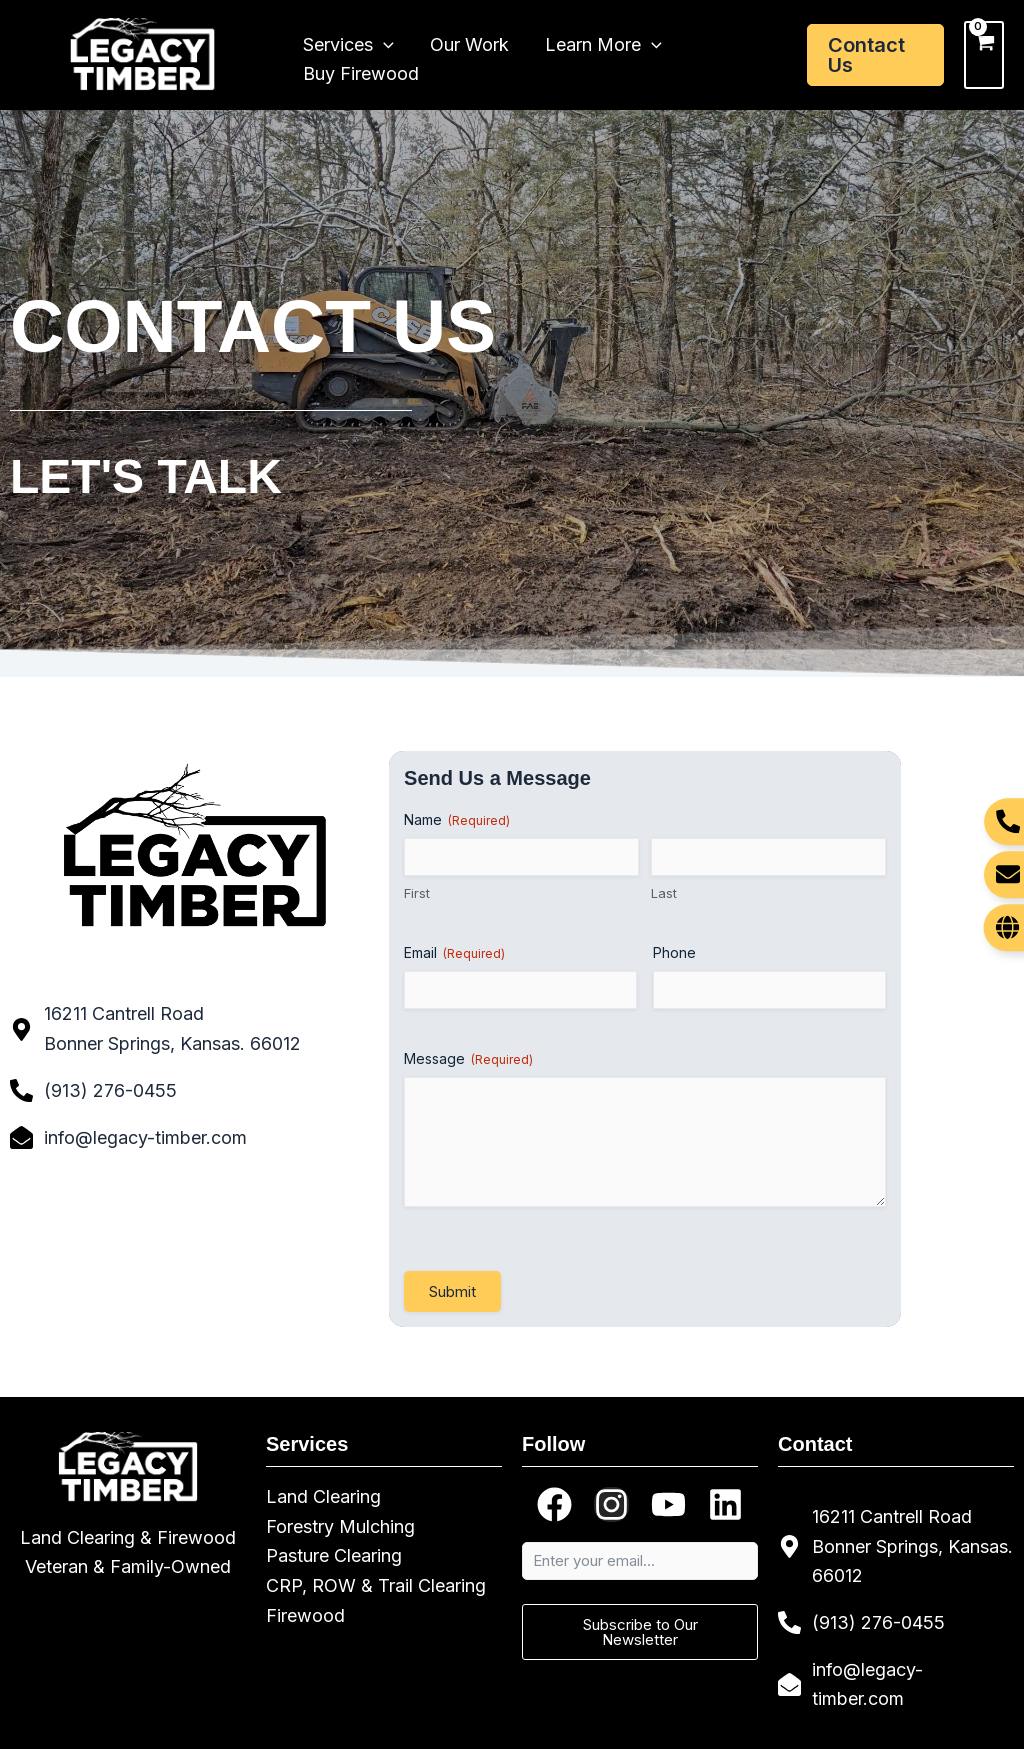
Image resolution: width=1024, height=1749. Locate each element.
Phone (674, 952)
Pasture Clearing (334, 1555)
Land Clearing (323, 1496)
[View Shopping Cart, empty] (984, 54)
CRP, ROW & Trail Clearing (376, 1585)
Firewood (305, 1615)
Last (664, 893)
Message (468, 1059)
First (417, 893)
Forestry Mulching (340, 1526)
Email (454, 953)
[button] (875, 55)
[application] (383, 41)
